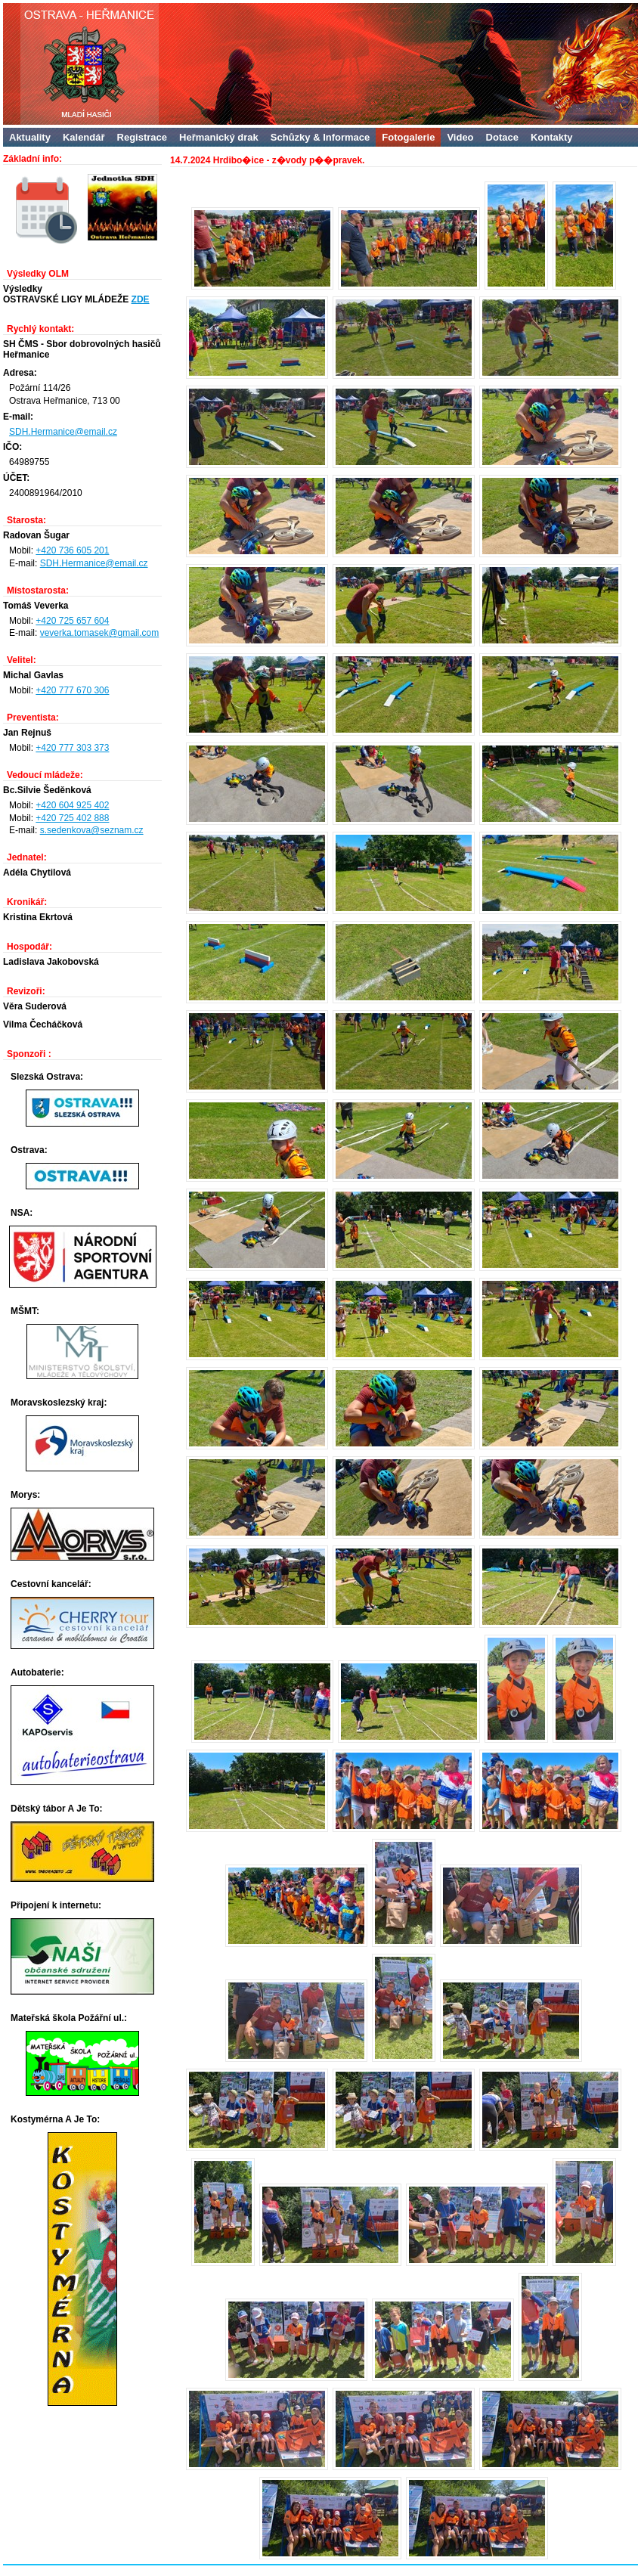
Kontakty (552, 137)
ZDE (141, 299)
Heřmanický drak (219, 137)
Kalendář (84, 137)
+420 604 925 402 (72, 805)
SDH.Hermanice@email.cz (63, 431)
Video (460, 137)
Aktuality (30, 137)
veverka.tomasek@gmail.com (99, 633)
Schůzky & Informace (320, 137)
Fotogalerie (408, 137)
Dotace (502, 137)
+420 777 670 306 (72, 690)
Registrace (142, 137)
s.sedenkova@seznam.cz (92, 830)
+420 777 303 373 (72, 747)
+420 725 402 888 (72, 818)
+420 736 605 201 (72, 550)
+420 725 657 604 (72, 620)
